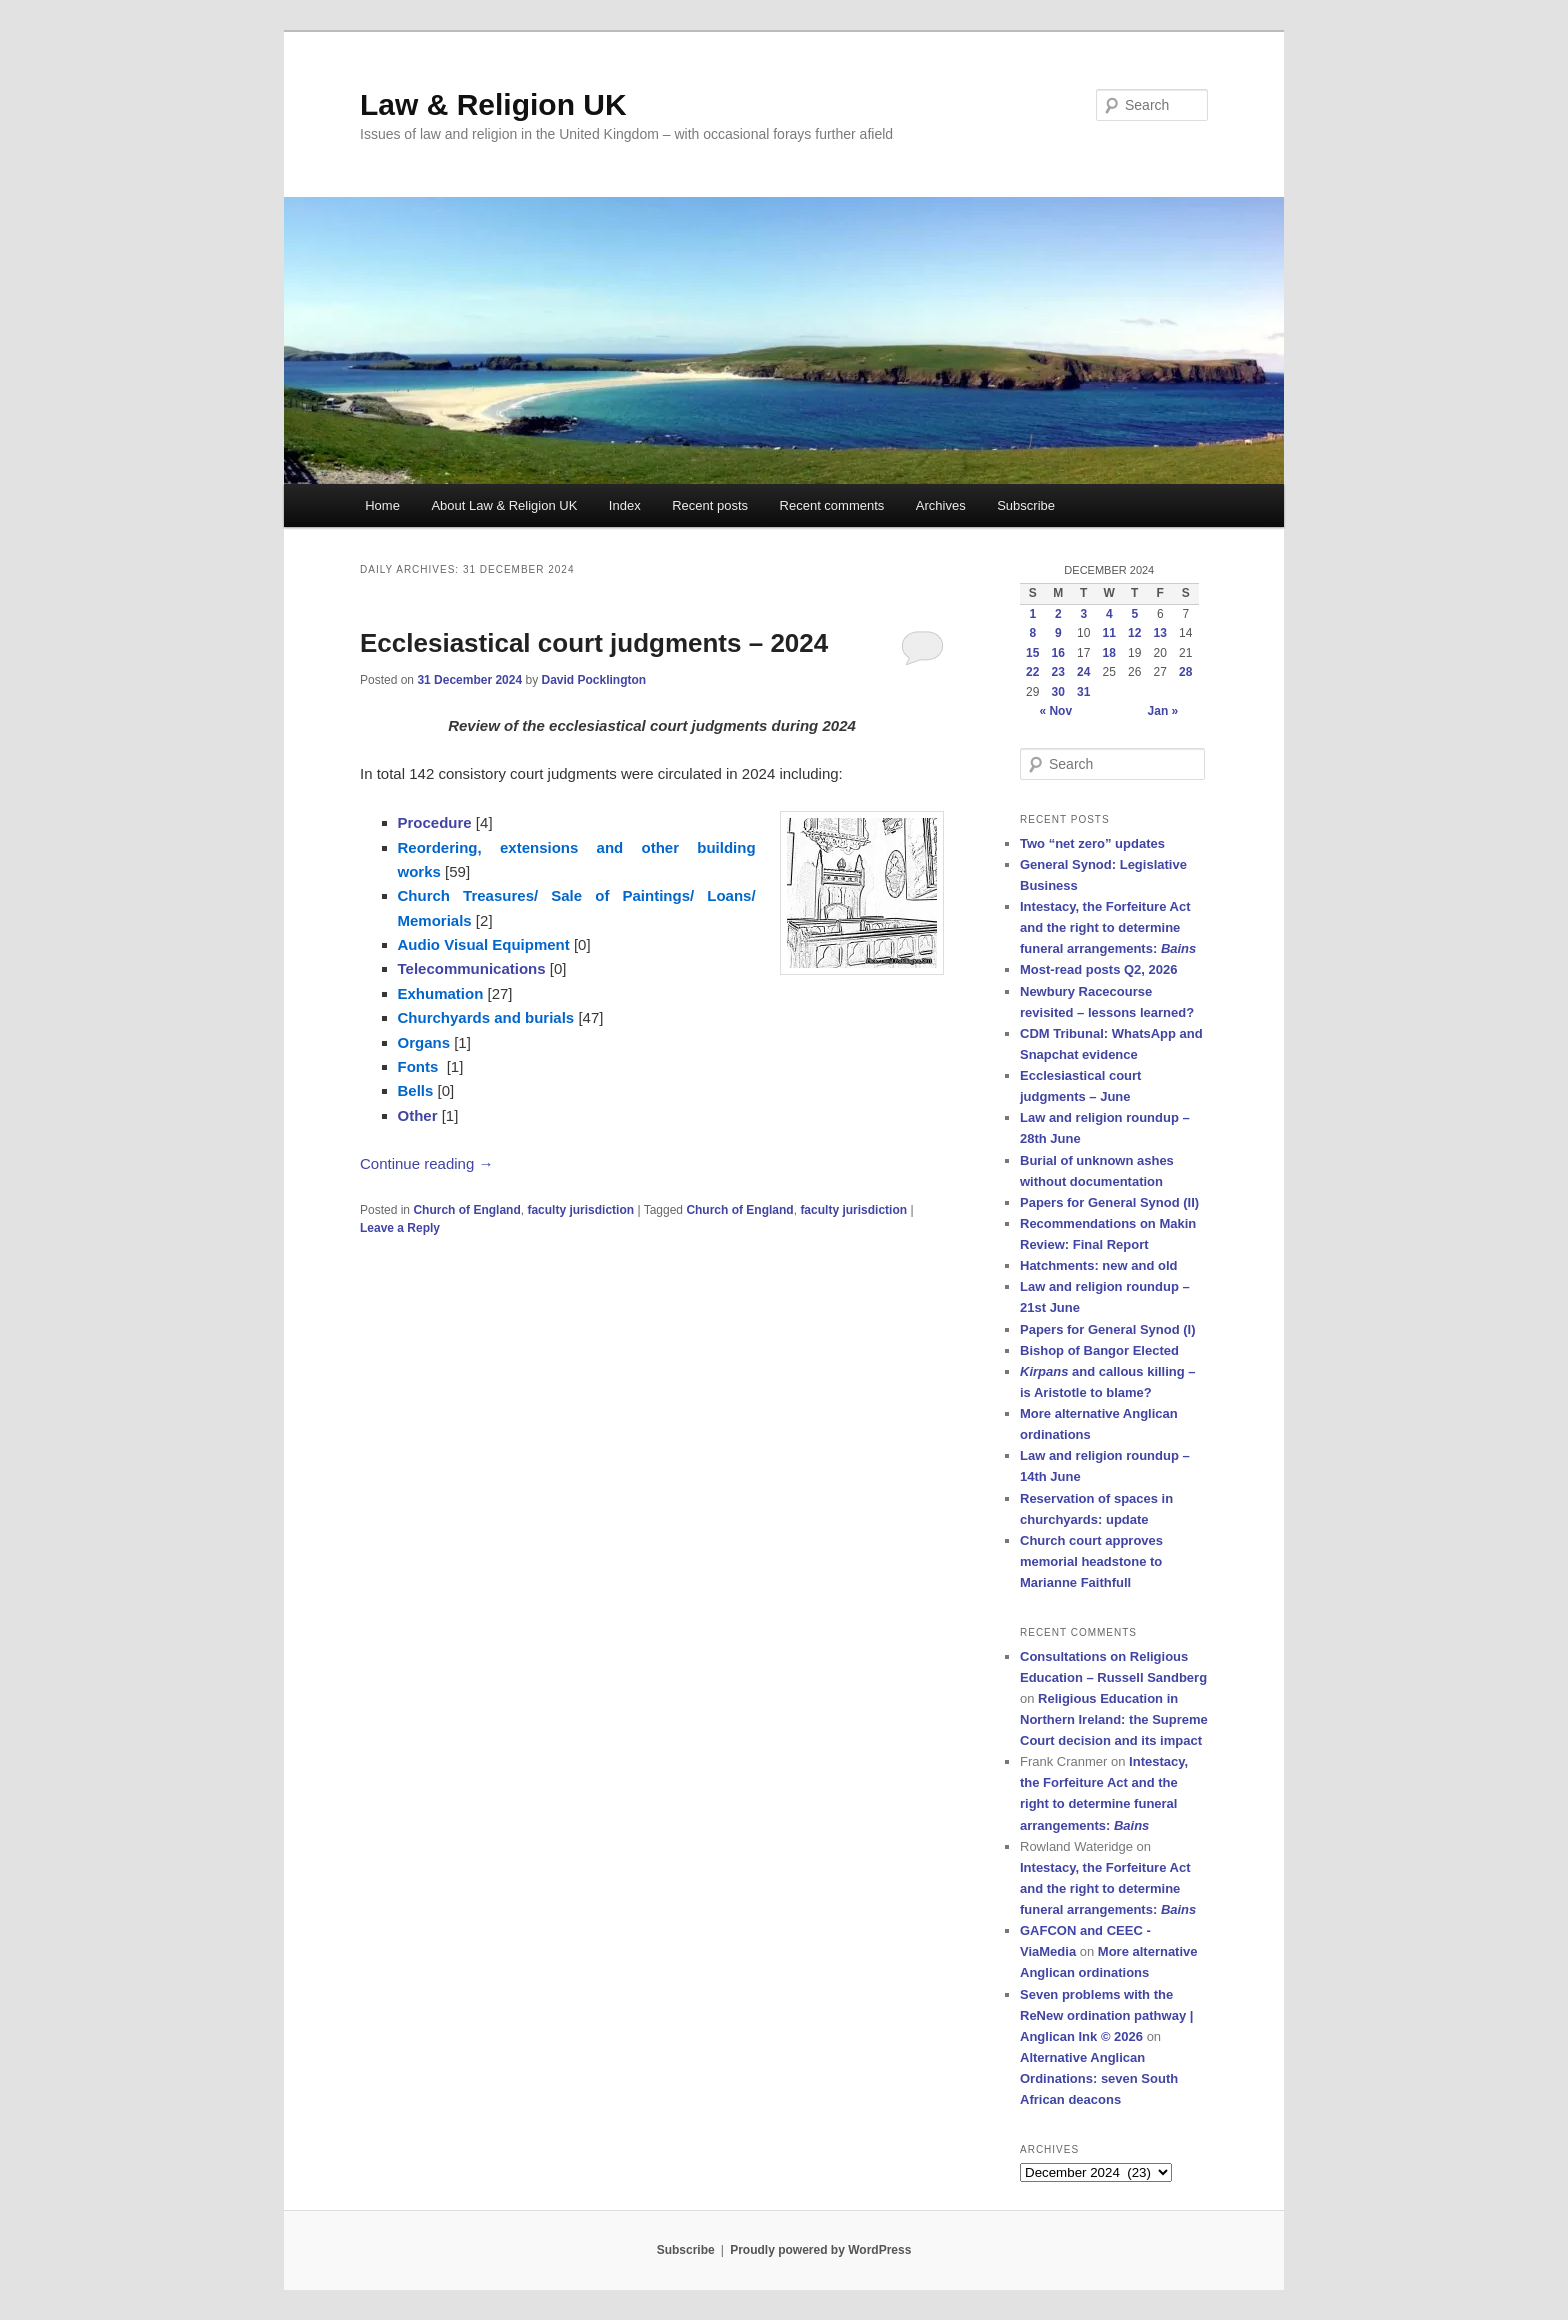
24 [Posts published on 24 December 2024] (1083, 672)
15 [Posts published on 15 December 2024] (1032, 653)
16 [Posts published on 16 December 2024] (1058, 653)
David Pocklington (593, 680)
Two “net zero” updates (1092, 843)
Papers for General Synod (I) (1108, 1329)
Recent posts (710, 505)
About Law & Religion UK (504, 505)
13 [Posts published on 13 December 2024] (1160, 633)
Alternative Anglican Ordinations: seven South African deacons (1099, 2078)
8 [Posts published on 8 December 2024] (1032, 633)
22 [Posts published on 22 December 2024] (1032, 672)
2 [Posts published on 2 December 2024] (1058, 614)
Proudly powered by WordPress (820, 2250)
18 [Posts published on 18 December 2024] (1109, 653)
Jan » (1163, 711)
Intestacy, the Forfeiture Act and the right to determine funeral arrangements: (1108, 927)
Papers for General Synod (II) (1109, 1202)
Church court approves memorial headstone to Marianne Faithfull (1091, 1561)
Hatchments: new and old (1098, 1265)
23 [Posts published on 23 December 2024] (1058, 672)
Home (382, 505)
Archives (941, 505)
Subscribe (1026, 505)
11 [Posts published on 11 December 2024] (1109, 633)
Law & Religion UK (493, 104)
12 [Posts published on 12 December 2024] (1134, 633)
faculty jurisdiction (580, 1210)
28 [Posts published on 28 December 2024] (1185, 672)
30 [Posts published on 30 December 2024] (1058, 692)
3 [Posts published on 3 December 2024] (1083, 614)
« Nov (1055, 711)
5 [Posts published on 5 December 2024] (1134, 614)
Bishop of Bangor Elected (1099, 1350)
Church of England (466, 1210)
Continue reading (426, 1163)
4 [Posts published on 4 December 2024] (1109, 614)
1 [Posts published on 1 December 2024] (1032, 614)
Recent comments (832, 505)
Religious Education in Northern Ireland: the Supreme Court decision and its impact (1114, 1719)
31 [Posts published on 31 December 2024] (1083, 692)
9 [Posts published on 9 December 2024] (1058, 633)
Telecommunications (472, 968)
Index (625, 505)
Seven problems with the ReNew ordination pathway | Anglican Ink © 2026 (1106, 2015)
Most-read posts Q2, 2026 (1099, 969)
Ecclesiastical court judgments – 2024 (594, 643)
